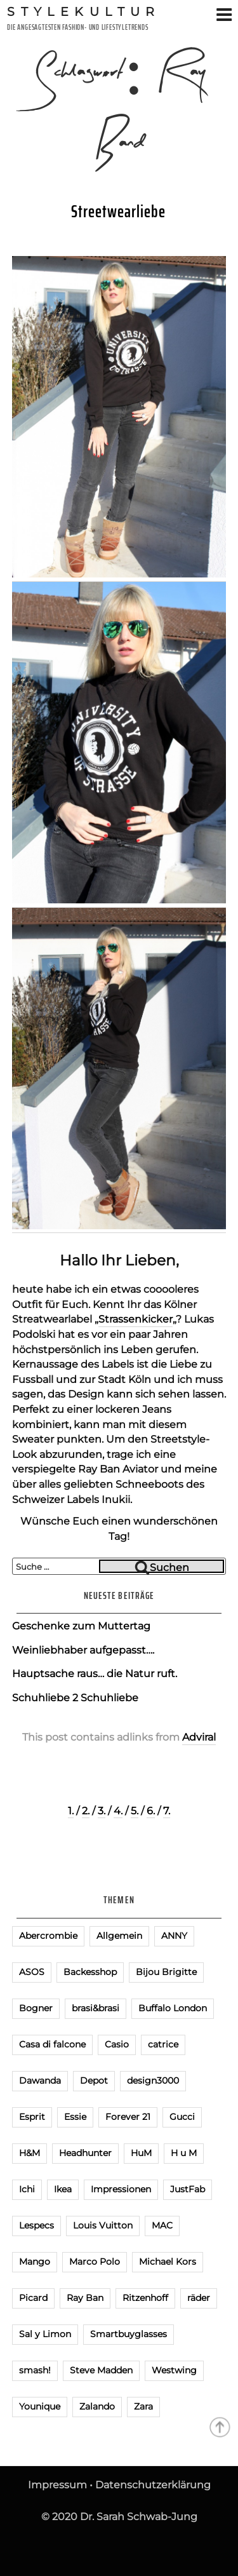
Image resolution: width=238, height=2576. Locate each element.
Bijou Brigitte (166, 1972)
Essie (75, 2116)
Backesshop (90, 1972)
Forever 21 (127, 2116)
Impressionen (121, 2189)
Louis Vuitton (103, 2225)
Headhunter (85, 2153)
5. (134, 1811)
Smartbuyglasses (128, 2334)
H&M (29, 2153)
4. (118, 1811)
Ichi (27, 2189)
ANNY (174, 1935)
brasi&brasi (95, 2008)
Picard (33, 2297)
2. (85, 1811)
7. (166, 1811)
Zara (143, 2406)
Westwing (174, 2370)
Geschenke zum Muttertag (81, 1626)
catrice (163, 2044)
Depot (94, 2080)
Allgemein (119, 1935)
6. (151, 1811)
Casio (117, 2044)
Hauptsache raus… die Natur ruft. (94, 1674)
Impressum (57, 2485)
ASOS (31, 1972)
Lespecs (36, 2225)
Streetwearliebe (118, 211)
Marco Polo (94, 2261)
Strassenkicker (135, 1319)
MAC (162, 2225)
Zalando (97, 2406)
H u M (184, 2153)
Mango (34, 2261)
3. (101, 1811)
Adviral (199, 1737)
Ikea (63, 2189)
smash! (35, 2370)
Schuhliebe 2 (45, 1698)
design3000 (153, 2080)
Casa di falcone (52, 2044)
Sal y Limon (45, 2334)
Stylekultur (84, 11)
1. (71, 1811)
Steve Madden (101, 2370)
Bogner (36, 2008)
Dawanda (40, 2080)
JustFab (187, 2189)
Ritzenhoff (145, 2297)
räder (198, 2297)
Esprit (32, 2116)
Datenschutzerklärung (153, 2485)
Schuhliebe (109, 1698)
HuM (141, 2153)
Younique (39, 2406)
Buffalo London (172, 2008)
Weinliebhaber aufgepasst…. (83, 1650)
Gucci (182, 2116)
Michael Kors (167, 2261)
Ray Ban (85, 2297)
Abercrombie (48, 1935)
